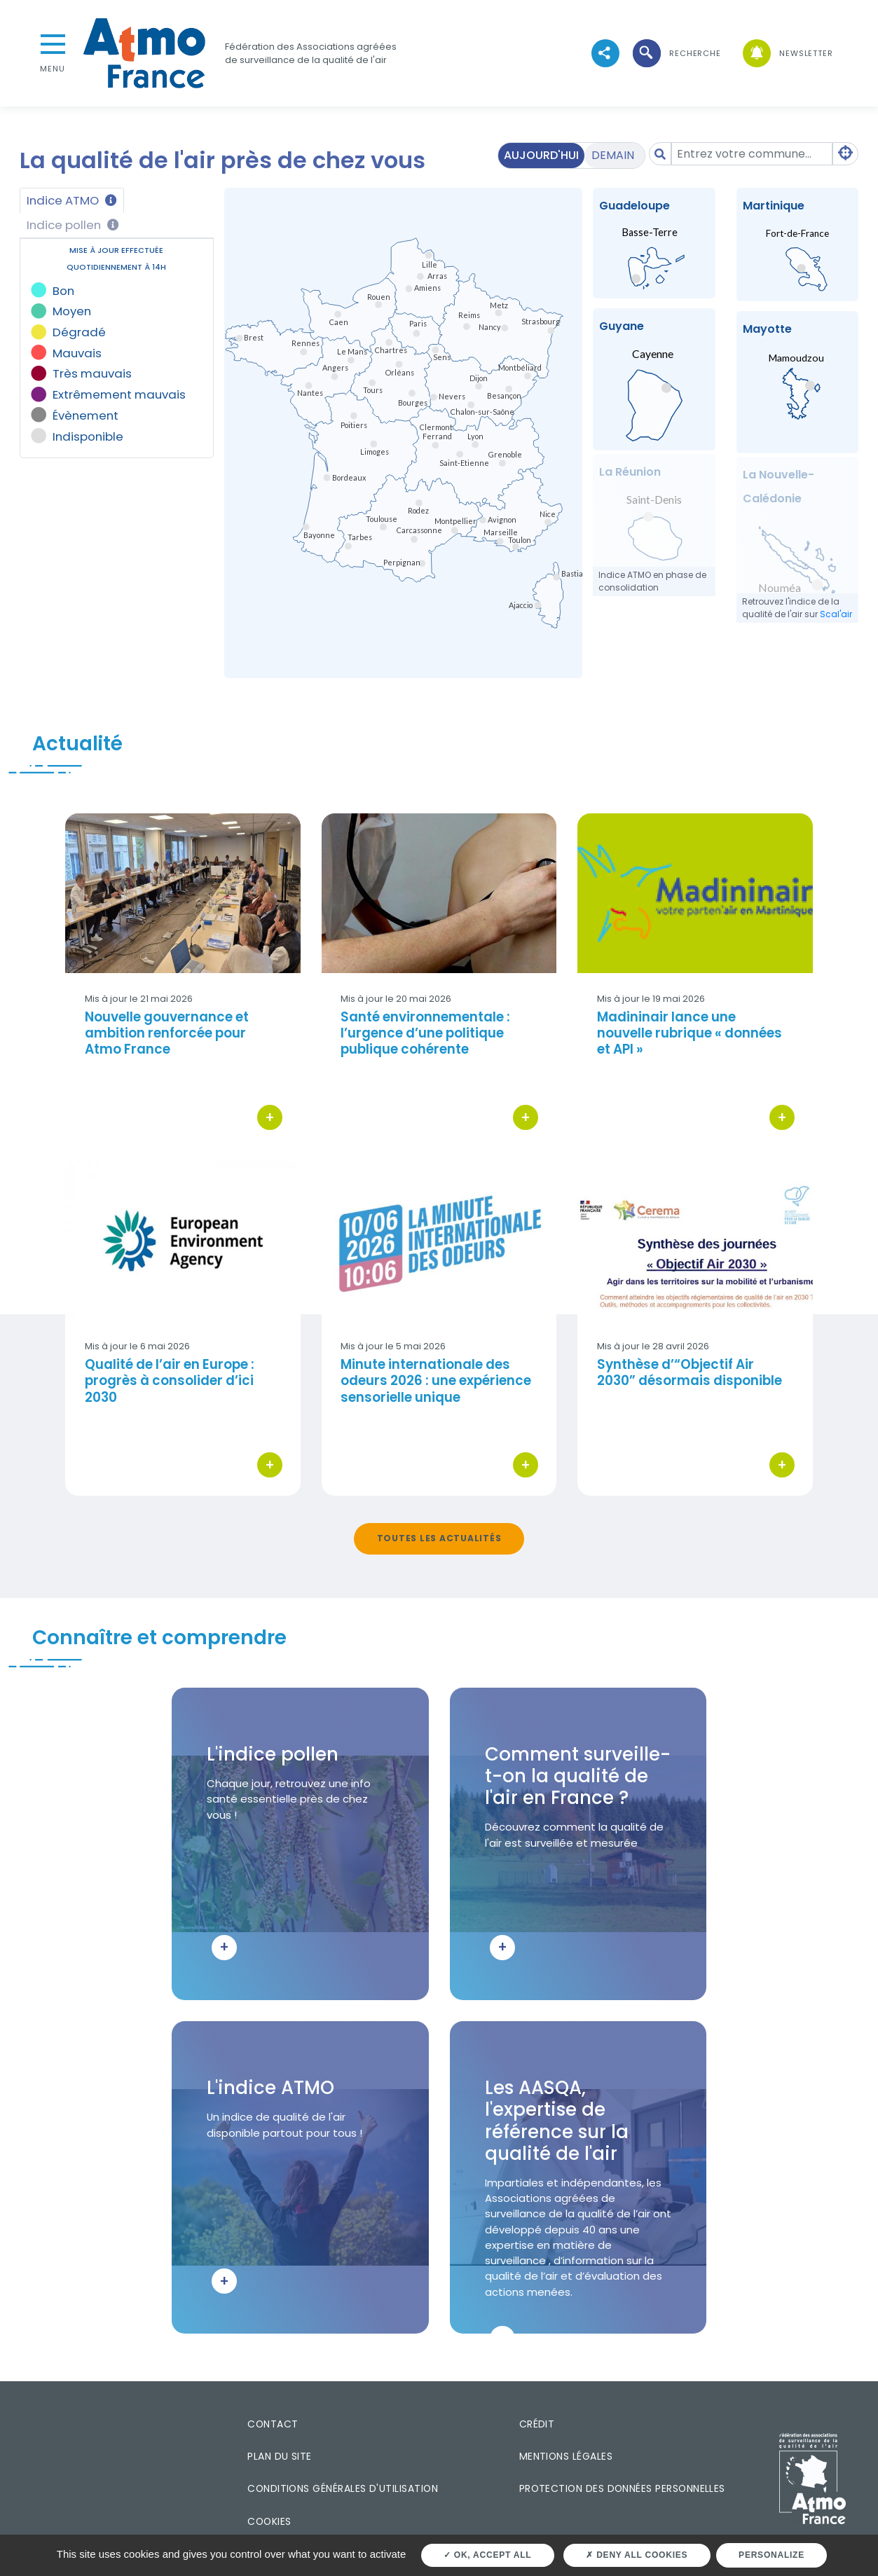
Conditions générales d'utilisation (342, 2488)
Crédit (537, 2424)
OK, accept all (487, 2555)
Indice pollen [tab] (73, 224)
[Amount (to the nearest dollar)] (752, 153)
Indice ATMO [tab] (72, 200)
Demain (612, 155)
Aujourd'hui (541, 155)
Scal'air (836, 614)
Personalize (771, 2555)
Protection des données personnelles (622, 2488)
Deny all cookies (636, 2555)
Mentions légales (565, 2456)
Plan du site (279, 2456)
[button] (675, 53)
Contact (272, 2424)
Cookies (269, 2521)
